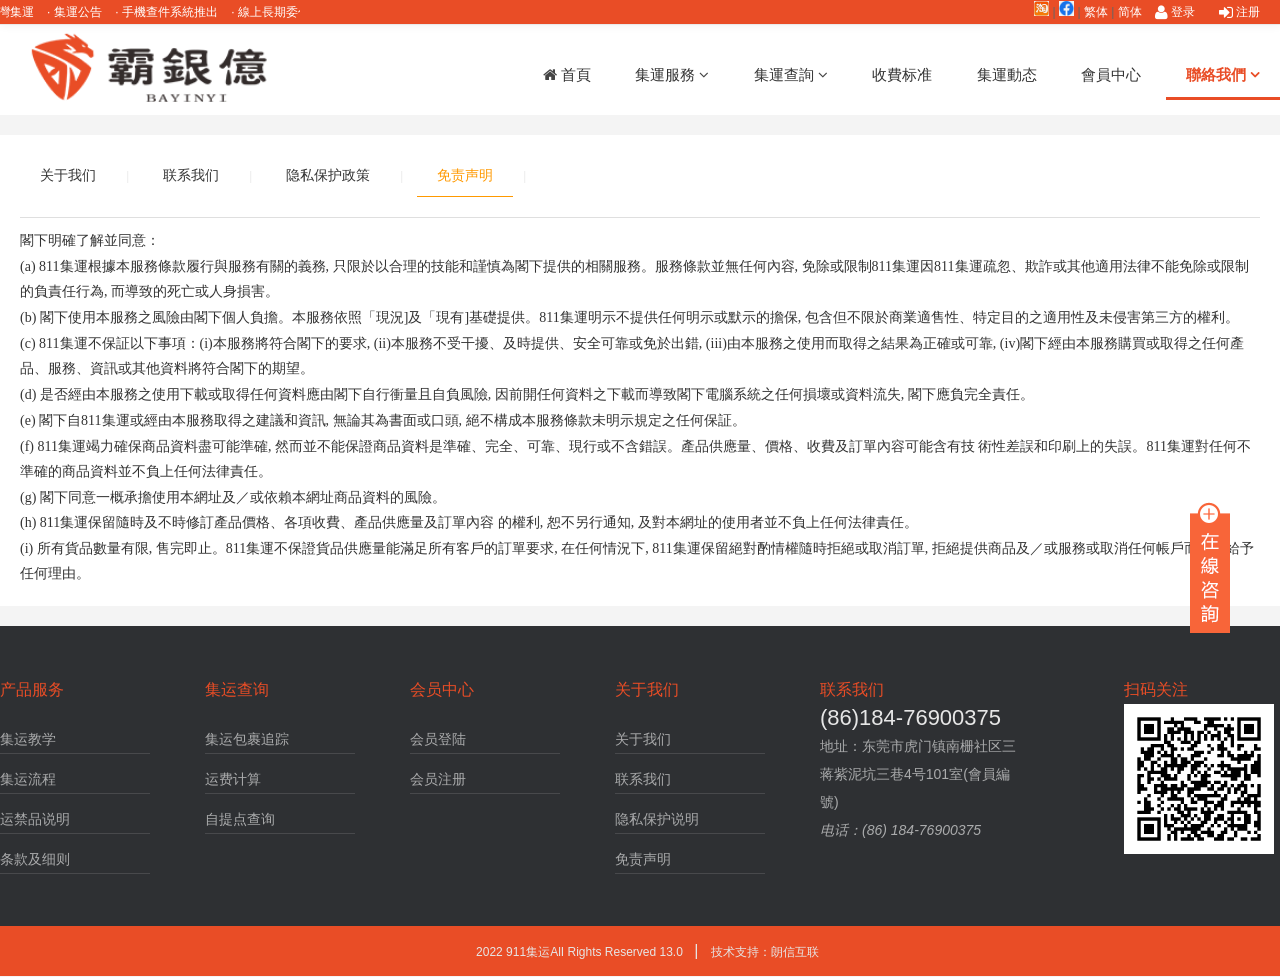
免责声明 (465, 175)
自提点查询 (240, 819)
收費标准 (902, 74)
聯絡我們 (1223, 74)
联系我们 (191, 175)
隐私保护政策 (328, 175)
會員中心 (1111, 74)
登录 (1175, 12)
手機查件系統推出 (175, 12)
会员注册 (438, 779)
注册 (1239, 12)
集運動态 (1007, 74)
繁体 (1096, 12)
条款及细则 (35, 859)
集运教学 (28, 739)
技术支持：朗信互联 (765, 952)
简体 (1130, 12)
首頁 (567, 74)
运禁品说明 (35, 819)
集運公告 (83, 12)
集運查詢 (791, 74)
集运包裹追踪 (247, 739)
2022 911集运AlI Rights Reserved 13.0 (581, 952)
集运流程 (28, 779)
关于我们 (68, 175)
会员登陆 (438, 739)
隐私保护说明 (657, 819)
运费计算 (233, 779)
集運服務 (672, 74)
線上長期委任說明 (291, 12)
